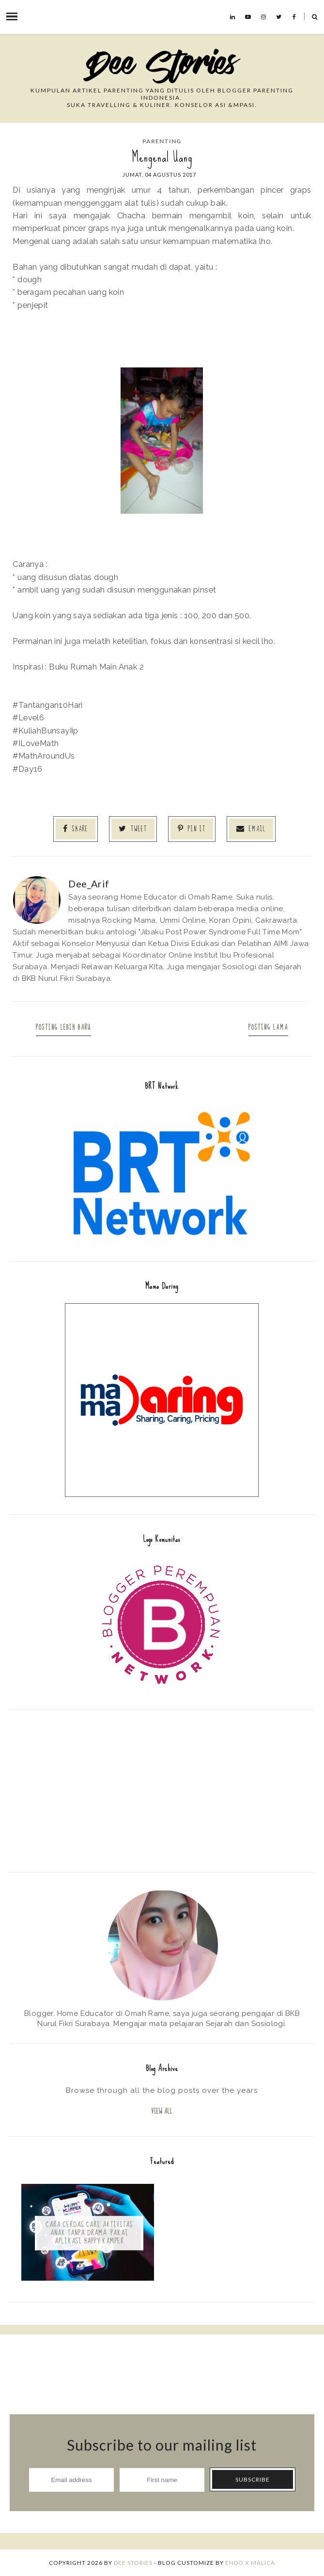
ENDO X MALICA (250, 2562)
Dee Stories (133, 2562)
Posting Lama (268, 1027)
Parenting (161, 141)
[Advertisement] (161, 1790)
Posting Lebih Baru (63, 1027)
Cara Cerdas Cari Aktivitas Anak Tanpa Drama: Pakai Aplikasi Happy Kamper (89, 2233)
